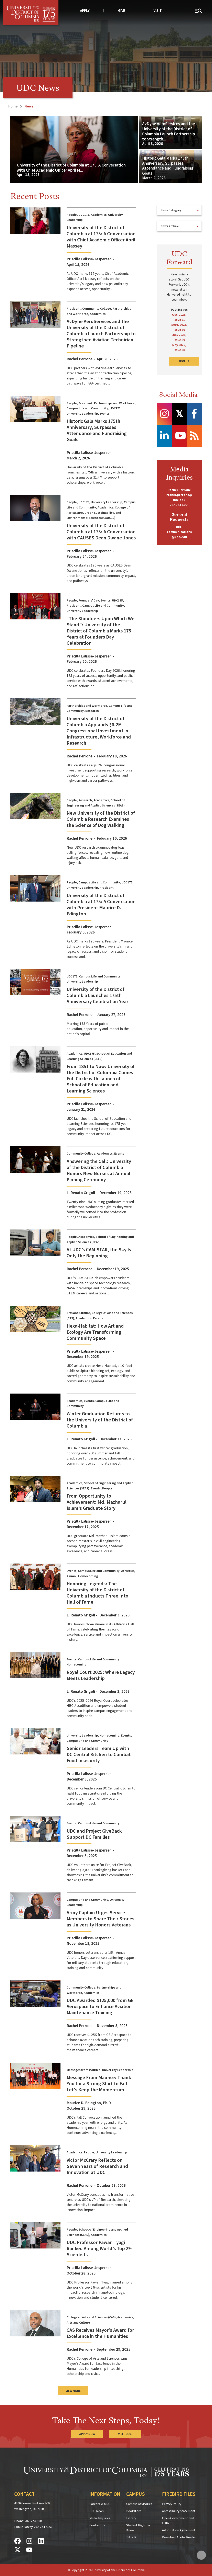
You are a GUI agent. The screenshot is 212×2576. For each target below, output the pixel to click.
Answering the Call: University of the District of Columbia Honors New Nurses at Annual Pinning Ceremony (99, 1170)
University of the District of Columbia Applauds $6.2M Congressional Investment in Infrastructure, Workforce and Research (99, 731)
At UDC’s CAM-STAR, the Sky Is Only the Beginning (99, 1253)
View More (73, 2391)
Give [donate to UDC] (121, 10)
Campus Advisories (139, 2503)
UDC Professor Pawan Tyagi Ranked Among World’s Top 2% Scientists (100, 2249)
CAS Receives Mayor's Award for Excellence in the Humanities (100, 2333)
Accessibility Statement (179, 2511)
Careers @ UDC (99, 2503)
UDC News (96, 2511)
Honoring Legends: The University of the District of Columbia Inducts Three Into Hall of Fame (97, 1593)
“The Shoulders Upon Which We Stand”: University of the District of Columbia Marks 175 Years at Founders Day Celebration (100, 631)
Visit (158, 10)
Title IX (131, 2537)
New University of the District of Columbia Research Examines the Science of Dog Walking (101, 819)
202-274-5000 (34, 2521)
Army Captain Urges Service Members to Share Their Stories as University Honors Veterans (100, 1919)
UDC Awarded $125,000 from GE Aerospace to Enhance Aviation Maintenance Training (100, 2006)
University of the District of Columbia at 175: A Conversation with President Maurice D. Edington (101, 905)
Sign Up (183, 361)
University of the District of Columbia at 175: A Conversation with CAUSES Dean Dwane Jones (101, 532)
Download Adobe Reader (179, 2537)
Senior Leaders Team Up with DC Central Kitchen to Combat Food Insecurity (99, 1754)
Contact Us (97, 2525)
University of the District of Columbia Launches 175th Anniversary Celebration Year (97, 995)
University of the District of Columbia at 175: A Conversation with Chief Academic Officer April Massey (101, 237)
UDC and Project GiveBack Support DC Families (94, 1834)
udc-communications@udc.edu (179, 532)
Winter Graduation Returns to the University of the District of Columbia (100, 1420)
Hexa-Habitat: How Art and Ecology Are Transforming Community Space (95, 1332)
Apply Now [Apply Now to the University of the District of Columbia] (87, 2434)
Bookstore (133, 2511)
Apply (85, 10)
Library (131, 2518)
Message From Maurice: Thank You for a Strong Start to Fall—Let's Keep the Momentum (99, 2084)
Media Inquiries (99, 2518)
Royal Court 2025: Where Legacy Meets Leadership (101, 1675)
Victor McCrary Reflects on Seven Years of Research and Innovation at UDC (97, 2166)
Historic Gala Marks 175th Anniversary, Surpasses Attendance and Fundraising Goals (97, 430)
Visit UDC (125, 2434)
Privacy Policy (171, 2503)
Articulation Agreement (179, 2530)
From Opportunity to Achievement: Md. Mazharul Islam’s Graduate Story (96, 1502)
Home (13, 106)
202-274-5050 (43, 2527)
